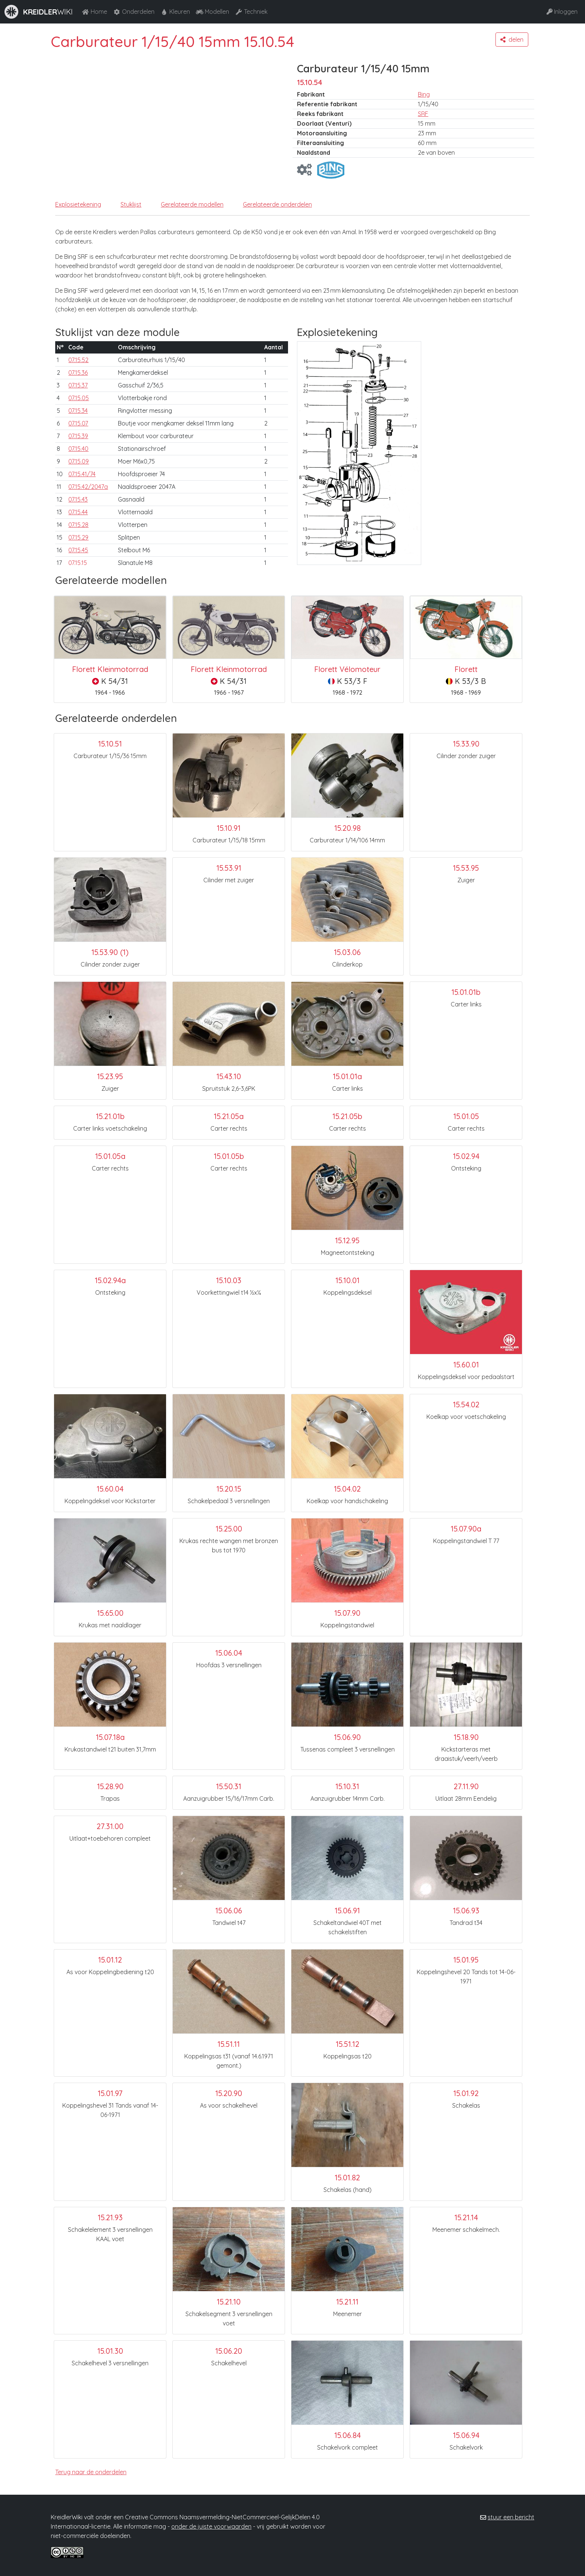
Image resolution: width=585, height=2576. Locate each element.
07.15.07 (78, 423)
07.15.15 (77, 562)
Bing (424, 94)
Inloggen (562, 11)
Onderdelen (133, 11)
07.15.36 (78, 372)
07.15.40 (78, 448)
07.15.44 (78, 512)
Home (94, 11)
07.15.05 (78, 398)
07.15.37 (78, 385)
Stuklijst (131, 204)
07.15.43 (78, 499)
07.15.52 (78, 360)
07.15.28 (78, 524)
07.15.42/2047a (88, 486)
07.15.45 (78, 550)
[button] (511, 39)
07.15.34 (78, 410)
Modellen (212, 11)
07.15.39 (78, 436)
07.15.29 (78, 537)
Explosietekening (78, 204)
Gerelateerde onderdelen (277, 204)
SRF (423, 113)
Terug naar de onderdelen (90, 2472)
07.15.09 (78, 461)
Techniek (251, 11)
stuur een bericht (511, 2517)
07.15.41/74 (82, 474)
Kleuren (175, 11)
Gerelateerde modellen (192, 204)
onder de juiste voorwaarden (211, 2526)
